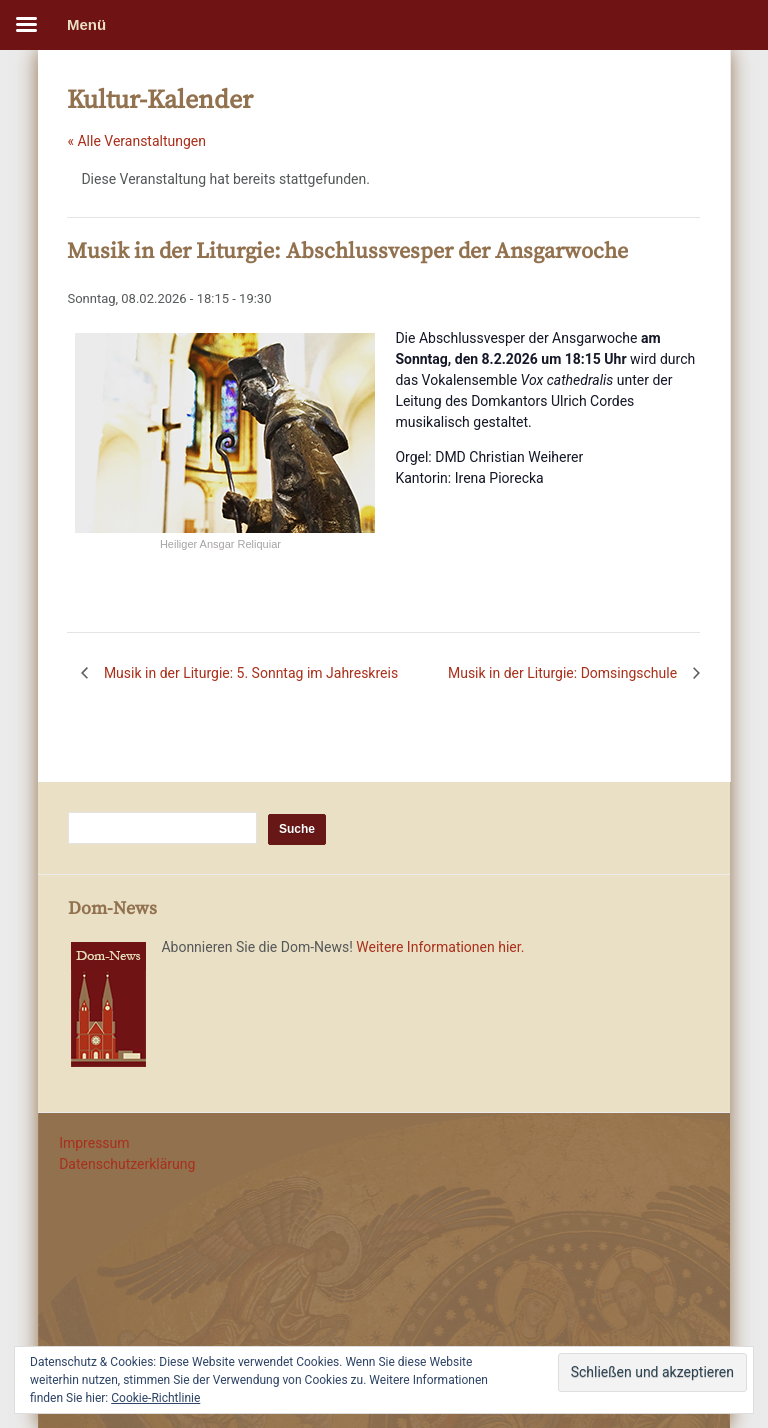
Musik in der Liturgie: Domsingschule (564, 673)
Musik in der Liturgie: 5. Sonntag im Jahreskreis (249, 673)
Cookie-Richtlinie (155, 1398)
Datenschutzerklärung (127, 1164)
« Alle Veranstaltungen (136, 141)
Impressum (94, 1143)
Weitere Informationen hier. (440, 947)
